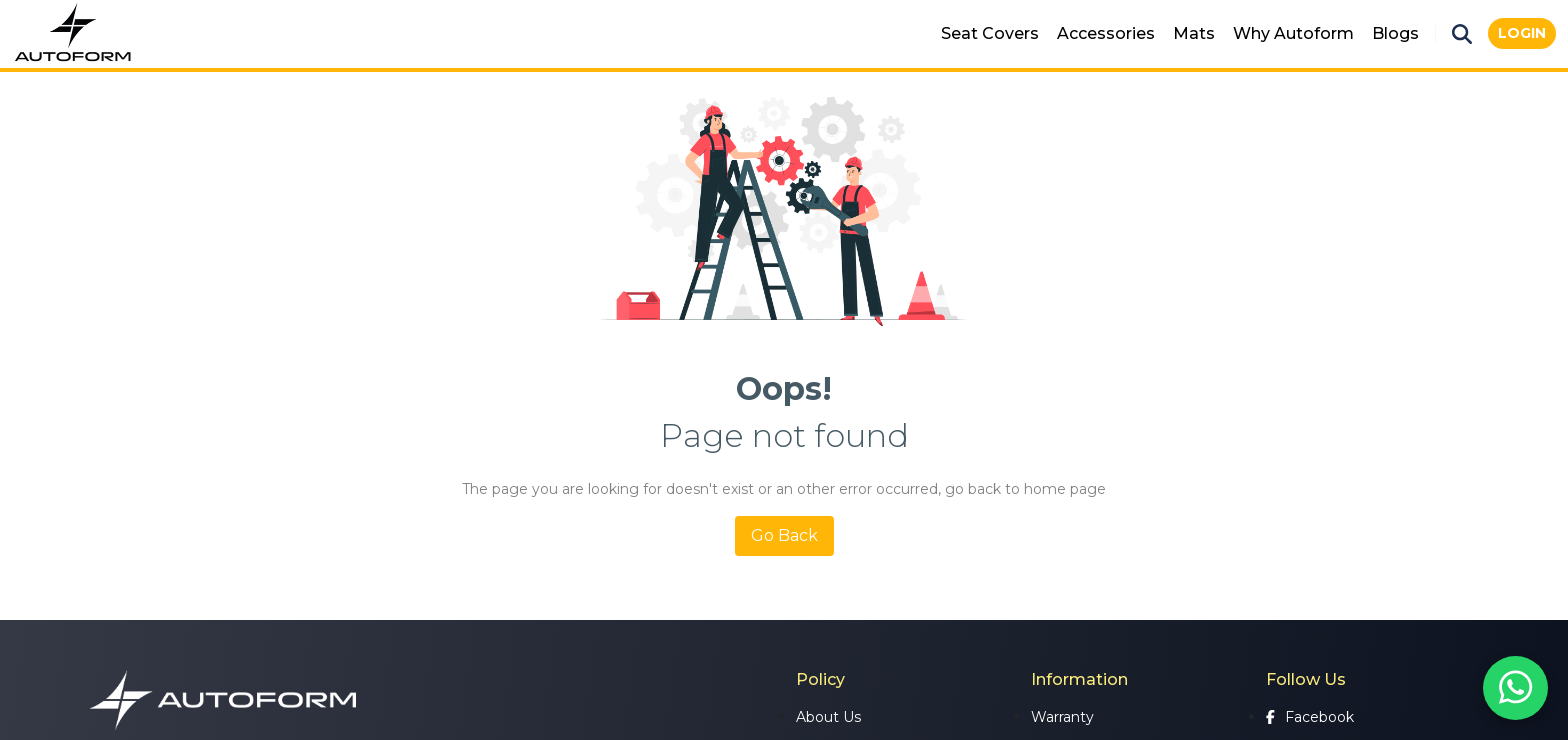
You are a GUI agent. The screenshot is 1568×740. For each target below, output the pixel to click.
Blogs (1395, 33)
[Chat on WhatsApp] (1515, 688)
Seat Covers (990, 33)
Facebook (1310, 717)
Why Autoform (1293, 33)
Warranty (1062, 717)
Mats (1194, 33)
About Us (828, 717)
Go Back (784, 535)
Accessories (1106, 33)
